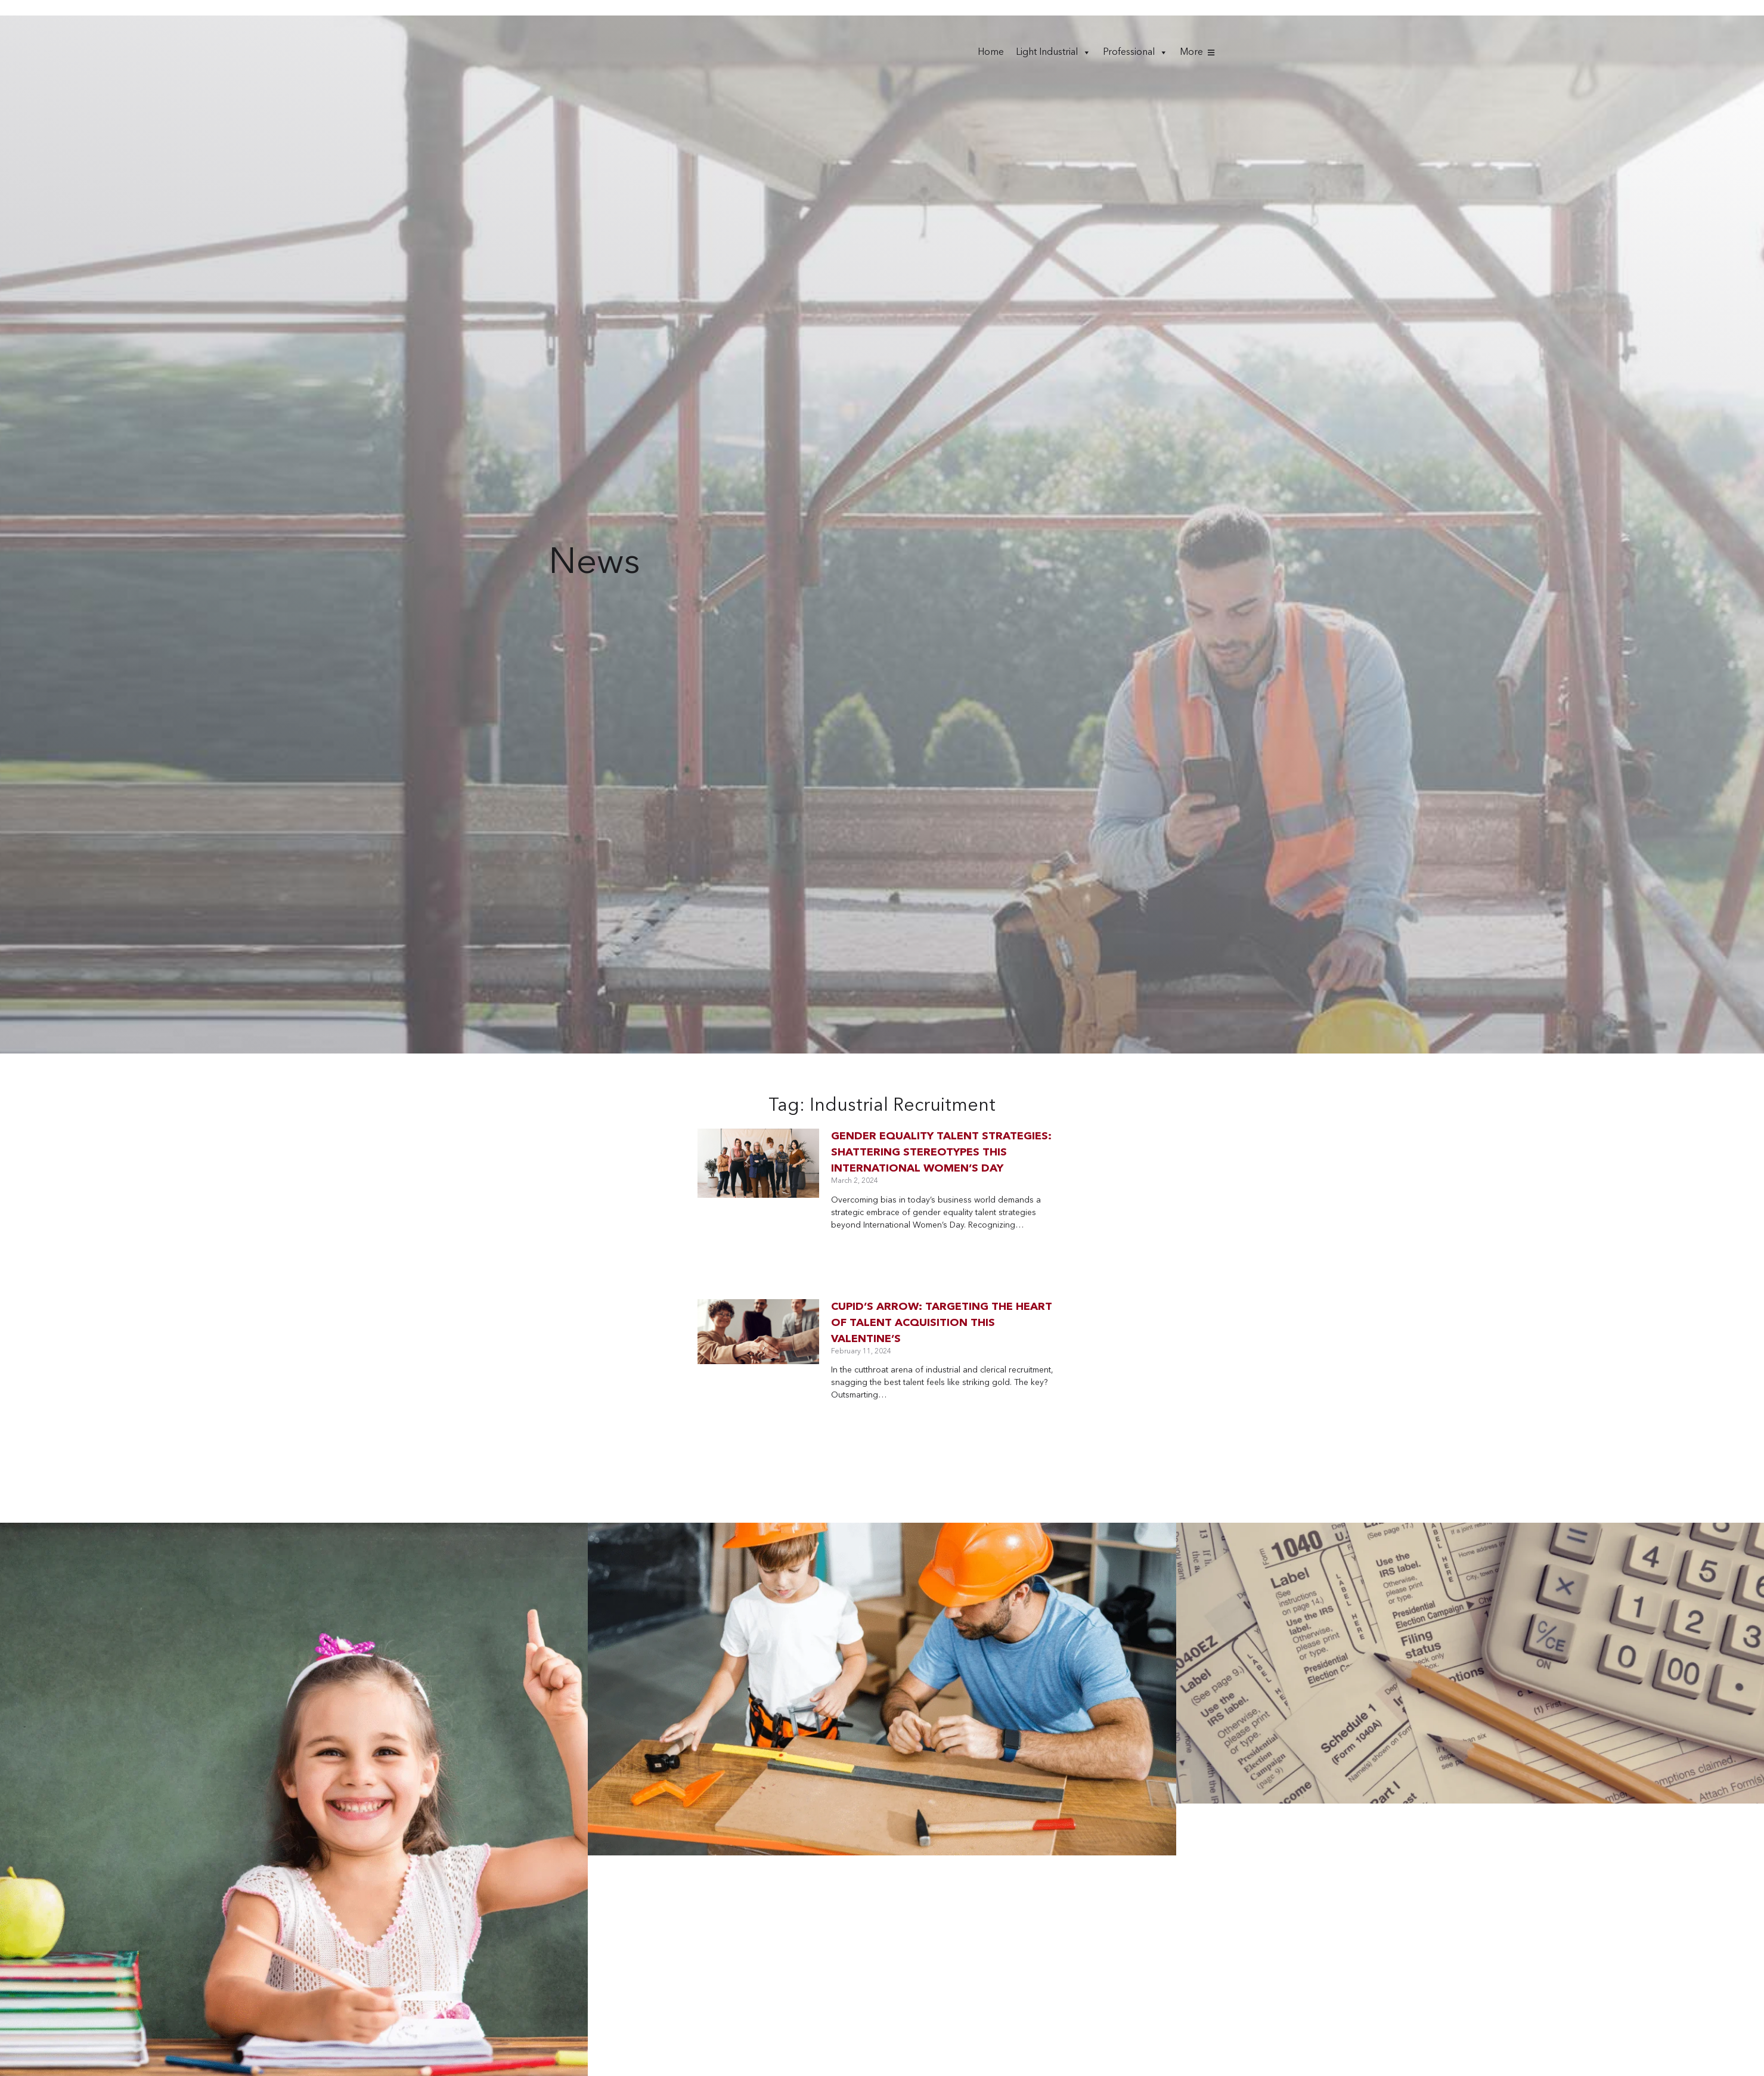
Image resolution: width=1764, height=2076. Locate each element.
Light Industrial (1053, 52)
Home (991, 52)
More (1191, 52)
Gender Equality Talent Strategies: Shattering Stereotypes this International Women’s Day (941, 1152)
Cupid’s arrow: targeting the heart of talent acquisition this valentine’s (941, 1323)
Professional (1135, 52)
